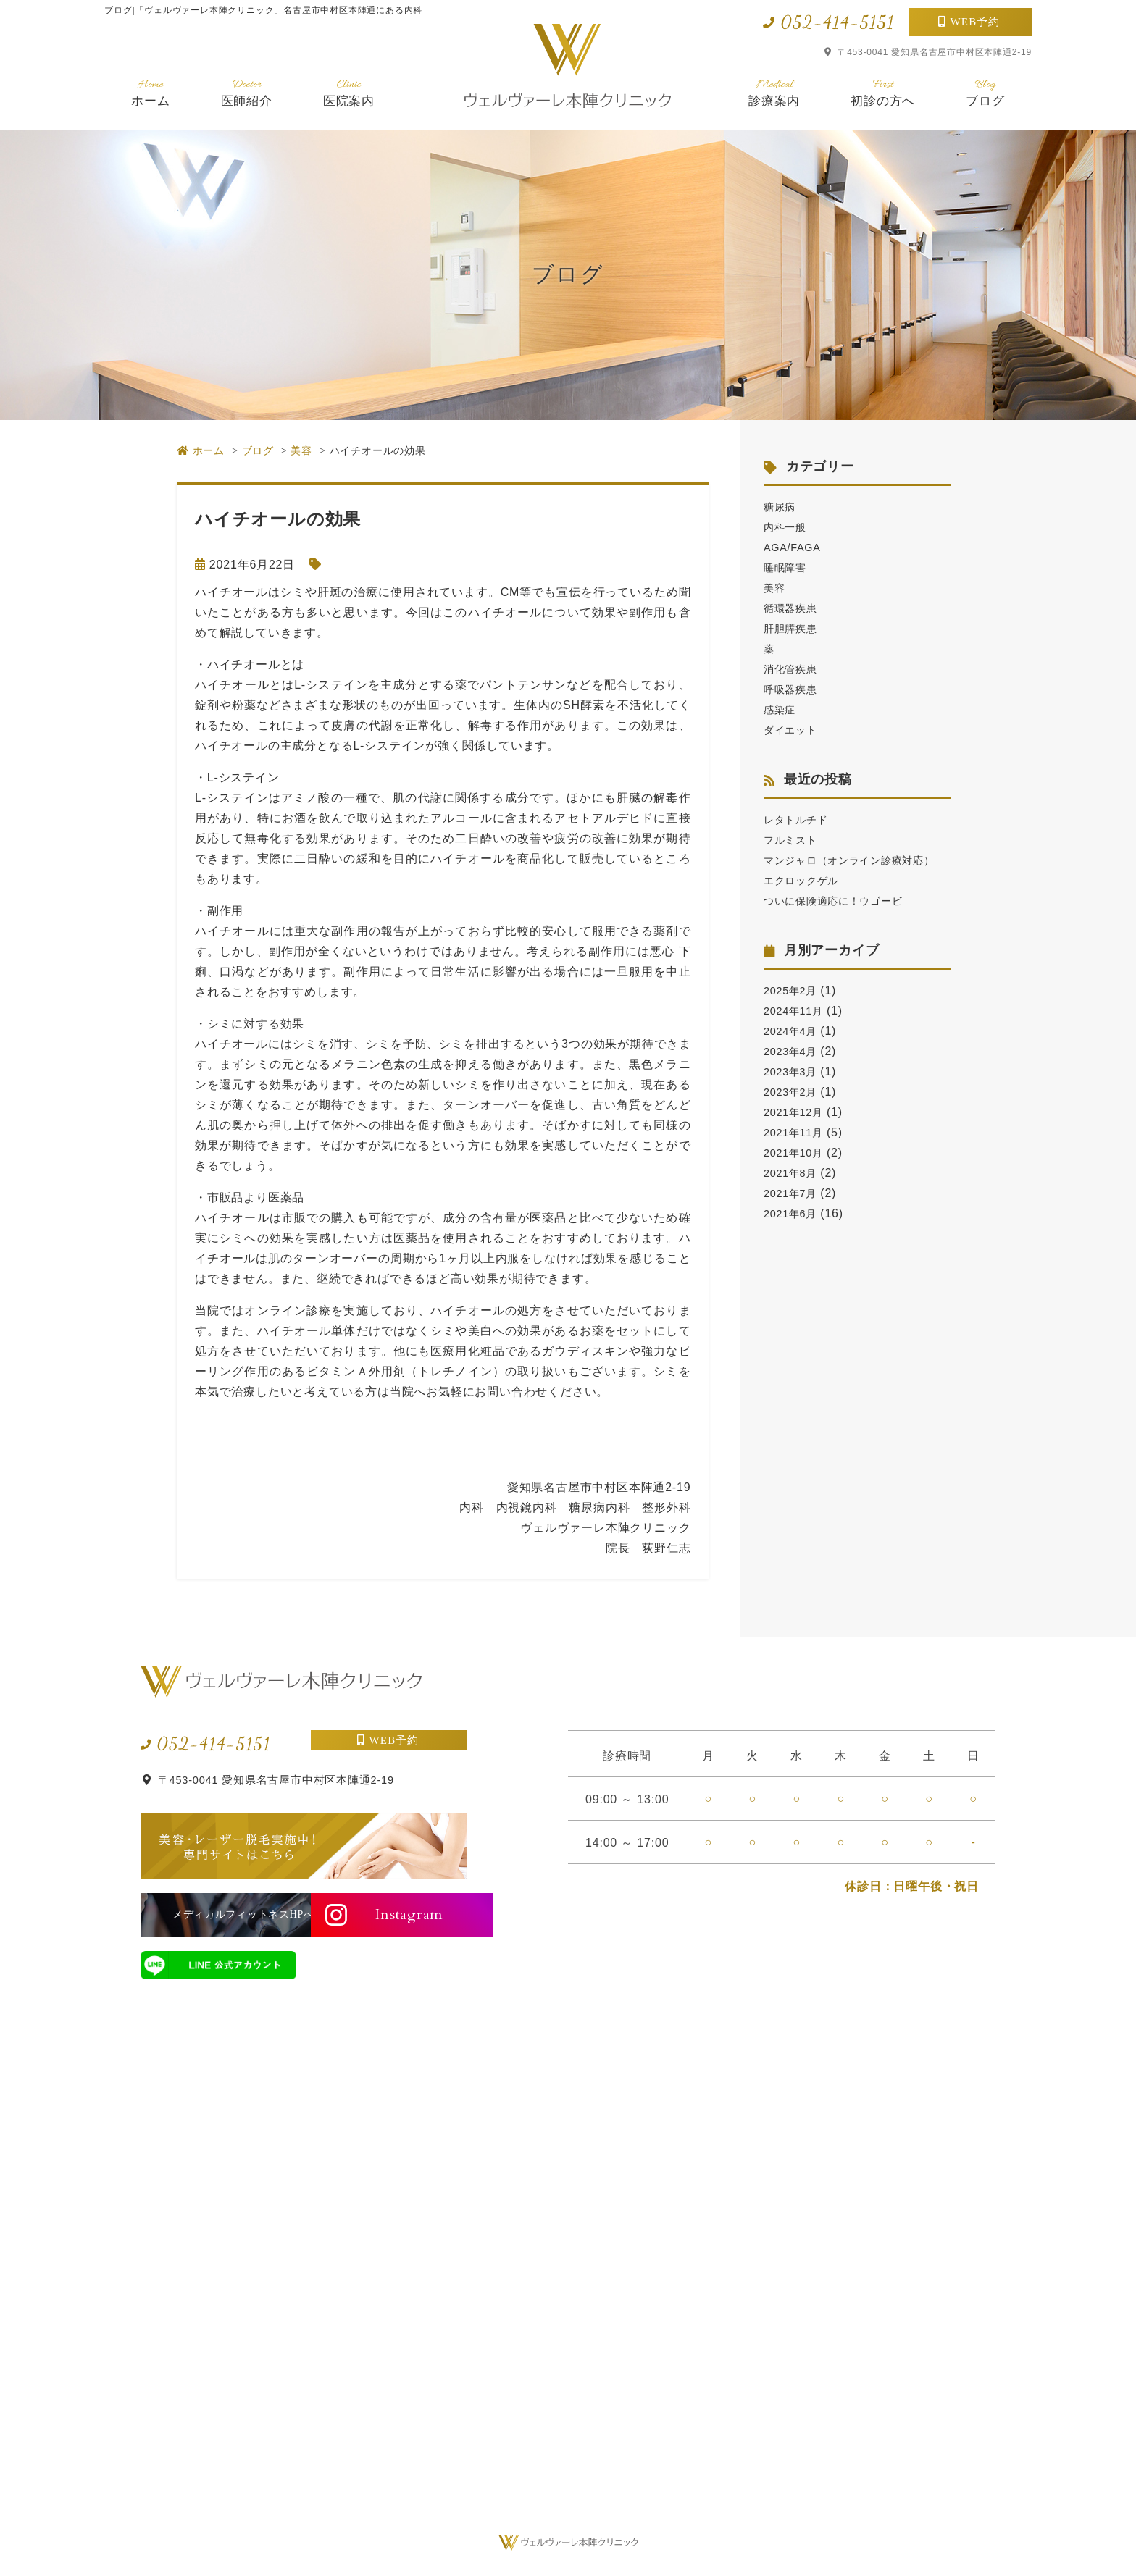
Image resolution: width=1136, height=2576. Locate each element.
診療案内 (774, 92)
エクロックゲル (806, 900)
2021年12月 (797, 1132)
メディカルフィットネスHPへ (218, 1914)
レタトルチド (800, 819)
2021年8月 (793, 1193)
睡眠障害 (788, 567)
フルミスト (794, 840)
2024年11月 (797, 1031)
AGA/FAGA (795, 547)
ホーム (150, 92)
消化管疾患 (794, 669)
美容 (776, 588)
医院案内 (349, 92)
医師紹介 (246, 92)
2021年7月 (793, 1213)
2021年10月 (797, 1173)
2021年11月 (797, 1152)
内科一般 (788, 527)
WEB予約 (976, 22)
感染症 (782, 709)
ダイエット (794, 729)
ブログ (985, 92)
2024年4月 (793, 1051)
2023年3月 (793, 1092)
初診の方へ (883, 92)
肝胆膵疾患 (794, 628)
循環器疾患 (794, 608)
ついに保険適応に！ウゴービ (843, 921)
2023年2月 (793, 1112)
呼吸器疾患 (794, 689)
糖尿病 (782, 506)
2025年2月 (793, 1010)
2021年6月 (793, 1234)
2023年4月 (793, 1071)
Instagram (396, 1914)
